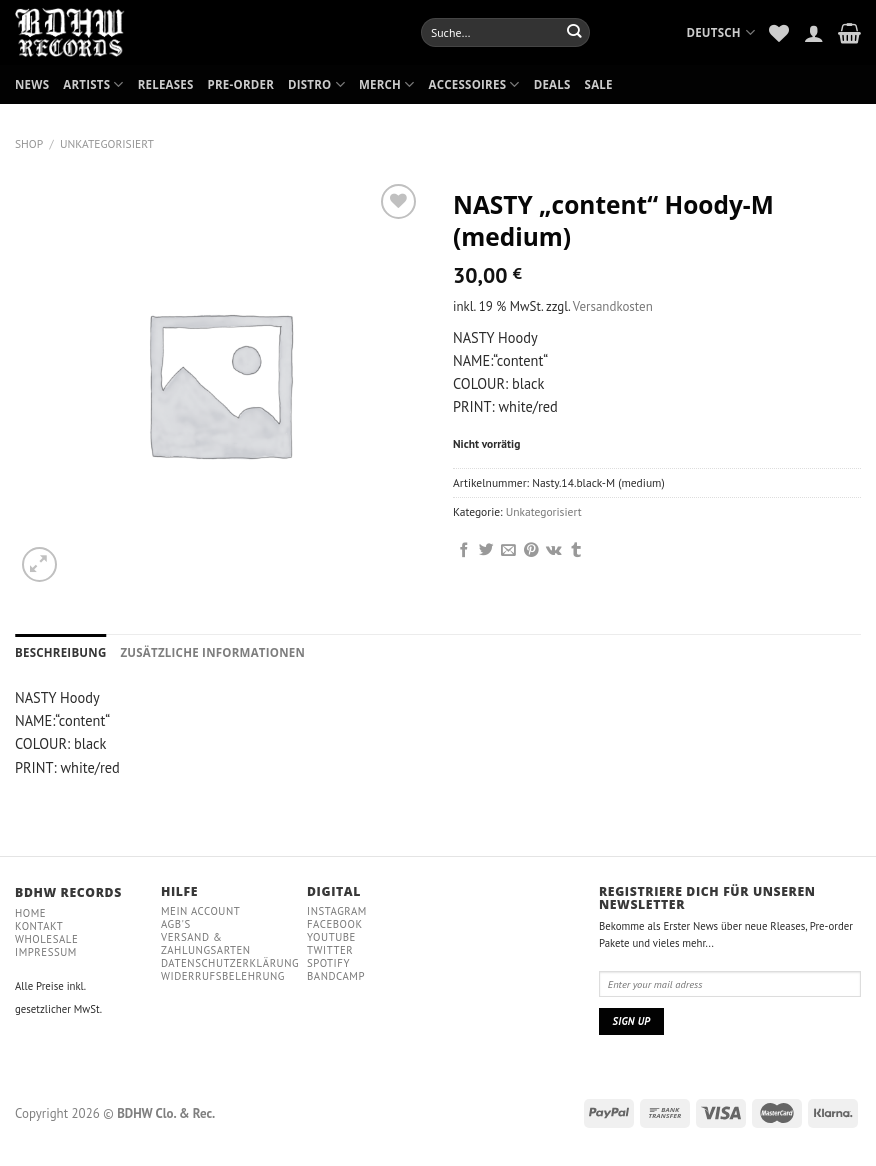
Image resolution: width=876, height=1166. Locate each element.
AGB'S (176, 924)
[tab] (60, 653)
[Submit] (574, 32)
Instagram (337, 911)
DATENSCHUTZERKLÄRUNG (230, 963)
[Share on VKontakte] (554, 551)
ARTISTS (93, 84)
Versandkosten (613, 306)
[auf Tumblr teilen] (576, 551)
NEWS (32, 84)
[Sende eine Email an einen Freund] (508, 551)
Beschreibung (60, 652)
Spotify (328, 963)
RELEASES (166, 84)
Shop (29, 143)
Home (30, 913)
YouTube (331, 937)
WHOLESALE (46, 939)
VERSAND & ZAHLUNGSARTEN (206, 943)
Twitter (330, 950)
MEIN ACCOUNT (200, 911)
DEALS (552, 84)
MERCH (387, 84)
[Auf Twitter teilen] (486, 551)
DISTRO (316, 84)
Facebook (335, 924)
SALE (599, 84)
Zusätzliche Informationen (212, 652)
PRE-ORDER (241, 84)
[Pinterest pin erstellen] (531, 551)
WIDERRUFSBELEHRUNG (223, 976)
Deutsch (720, 32)
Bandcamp (336, 976)
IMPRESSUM (46, 952)
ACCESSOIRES (474, 84)
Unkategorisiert (107, 143)
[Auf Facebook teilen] (464, 551)
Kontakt (39, 926)
